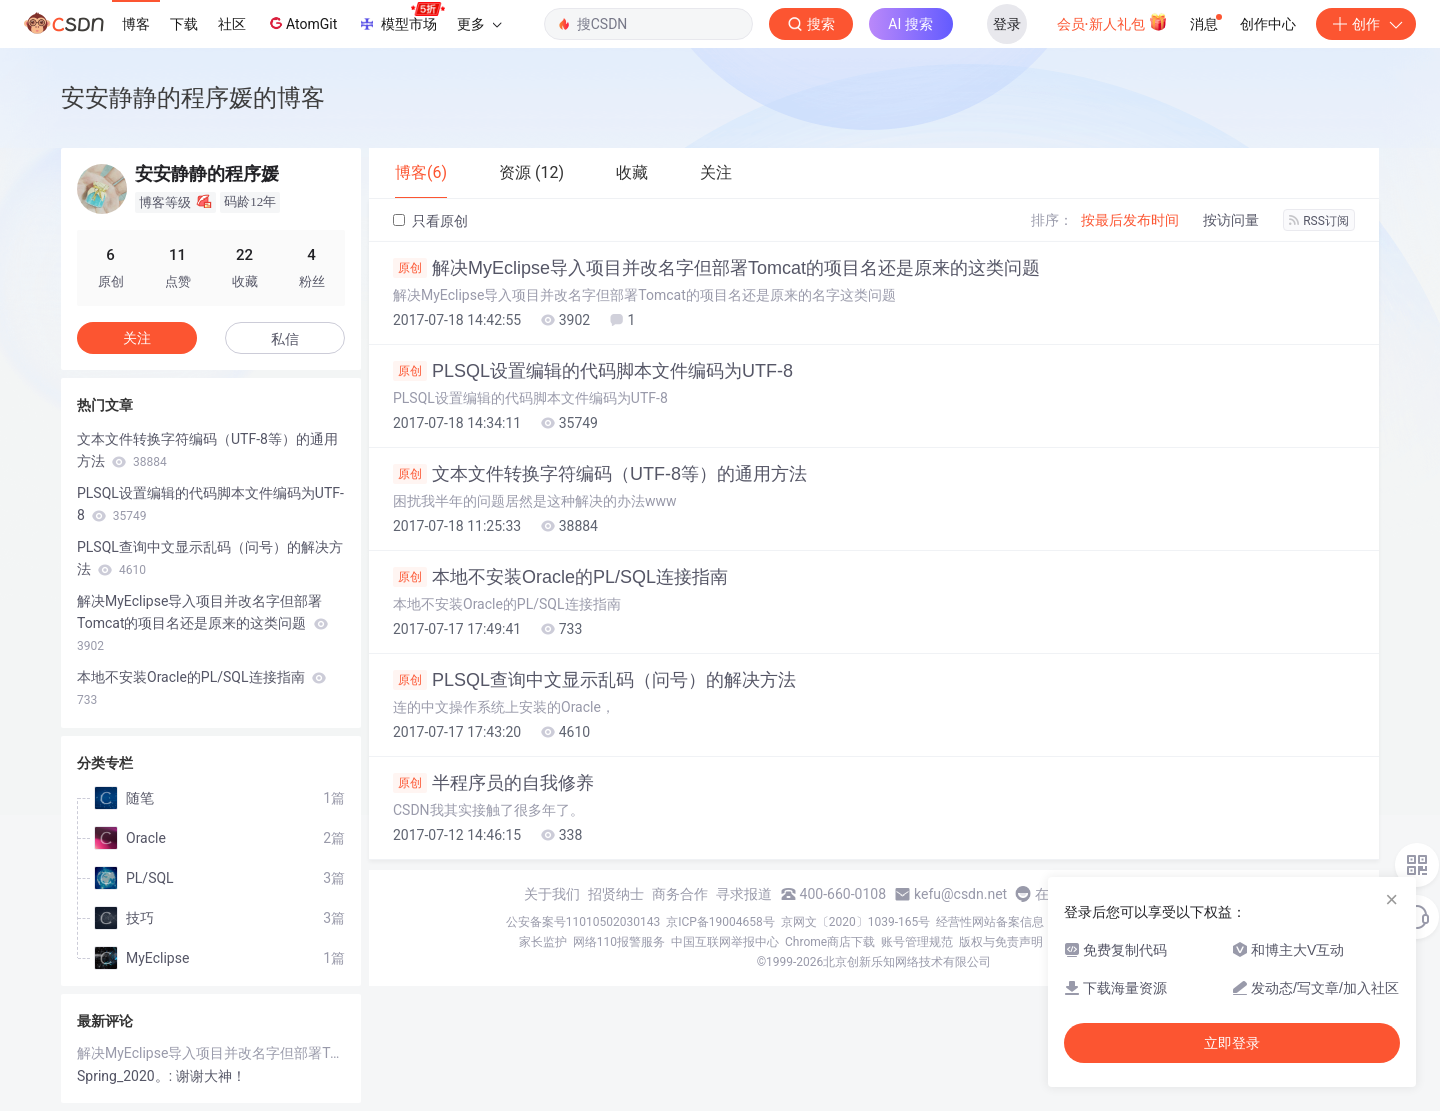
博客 (136, 24)
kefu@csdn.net (960, 894)
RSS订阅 (1319, 221)
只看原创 (430, 221)
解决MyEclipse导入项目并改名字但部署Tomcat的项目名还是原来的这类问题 (716, 268)
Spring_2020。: (126, 1076)
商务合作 (680, 894)
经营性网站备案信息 (990, 922)
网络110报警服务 (619, 942)
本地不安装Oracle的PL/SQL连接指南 (560, 577)
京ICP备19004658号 (720, 922)
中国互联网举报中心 (725, 942)
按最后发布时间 (1130, 220)
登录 (1007, 24)
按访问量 (1231, 220)
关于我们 (552, 894)
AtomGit (301, 23)
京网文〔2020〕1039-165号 (856, 922)
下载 (184, 24)
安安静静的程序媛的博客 (193, 97)
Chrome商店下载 (830, 942)
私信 (285, 339)
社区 (232, 24)
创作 (1366, 24)
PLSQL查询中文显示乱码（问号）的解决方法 (594, 680)
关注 (137, 338)
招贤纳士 (616, 894)
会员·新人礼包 (1112, 22)
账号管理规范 (917, 942)
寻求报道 (744, 894)
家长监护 (543, 942)
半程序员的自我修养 (493, 783)
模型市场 (401, 18)
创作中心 (1268, 24)
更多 (479, 24)
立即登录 (1232, 1043)
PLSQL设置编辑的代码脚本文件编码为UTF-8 (593, 371)
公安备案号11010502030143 (583, 922)
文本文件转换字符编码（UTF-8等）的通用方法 (600, 474)
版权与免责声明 (1001, 942)
